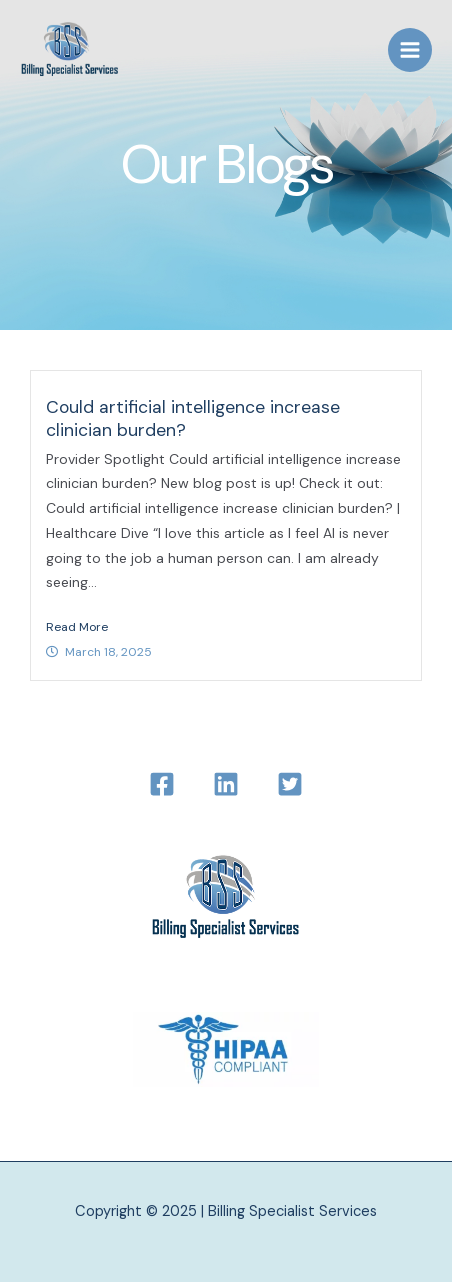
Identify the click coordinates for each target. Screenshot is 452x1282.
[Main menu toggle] (410, 50)
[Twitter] (290, 784)
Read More (77, 627)
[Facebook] (162, 784)
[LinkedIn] (226, 784)
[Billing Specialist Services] (70, 50)
